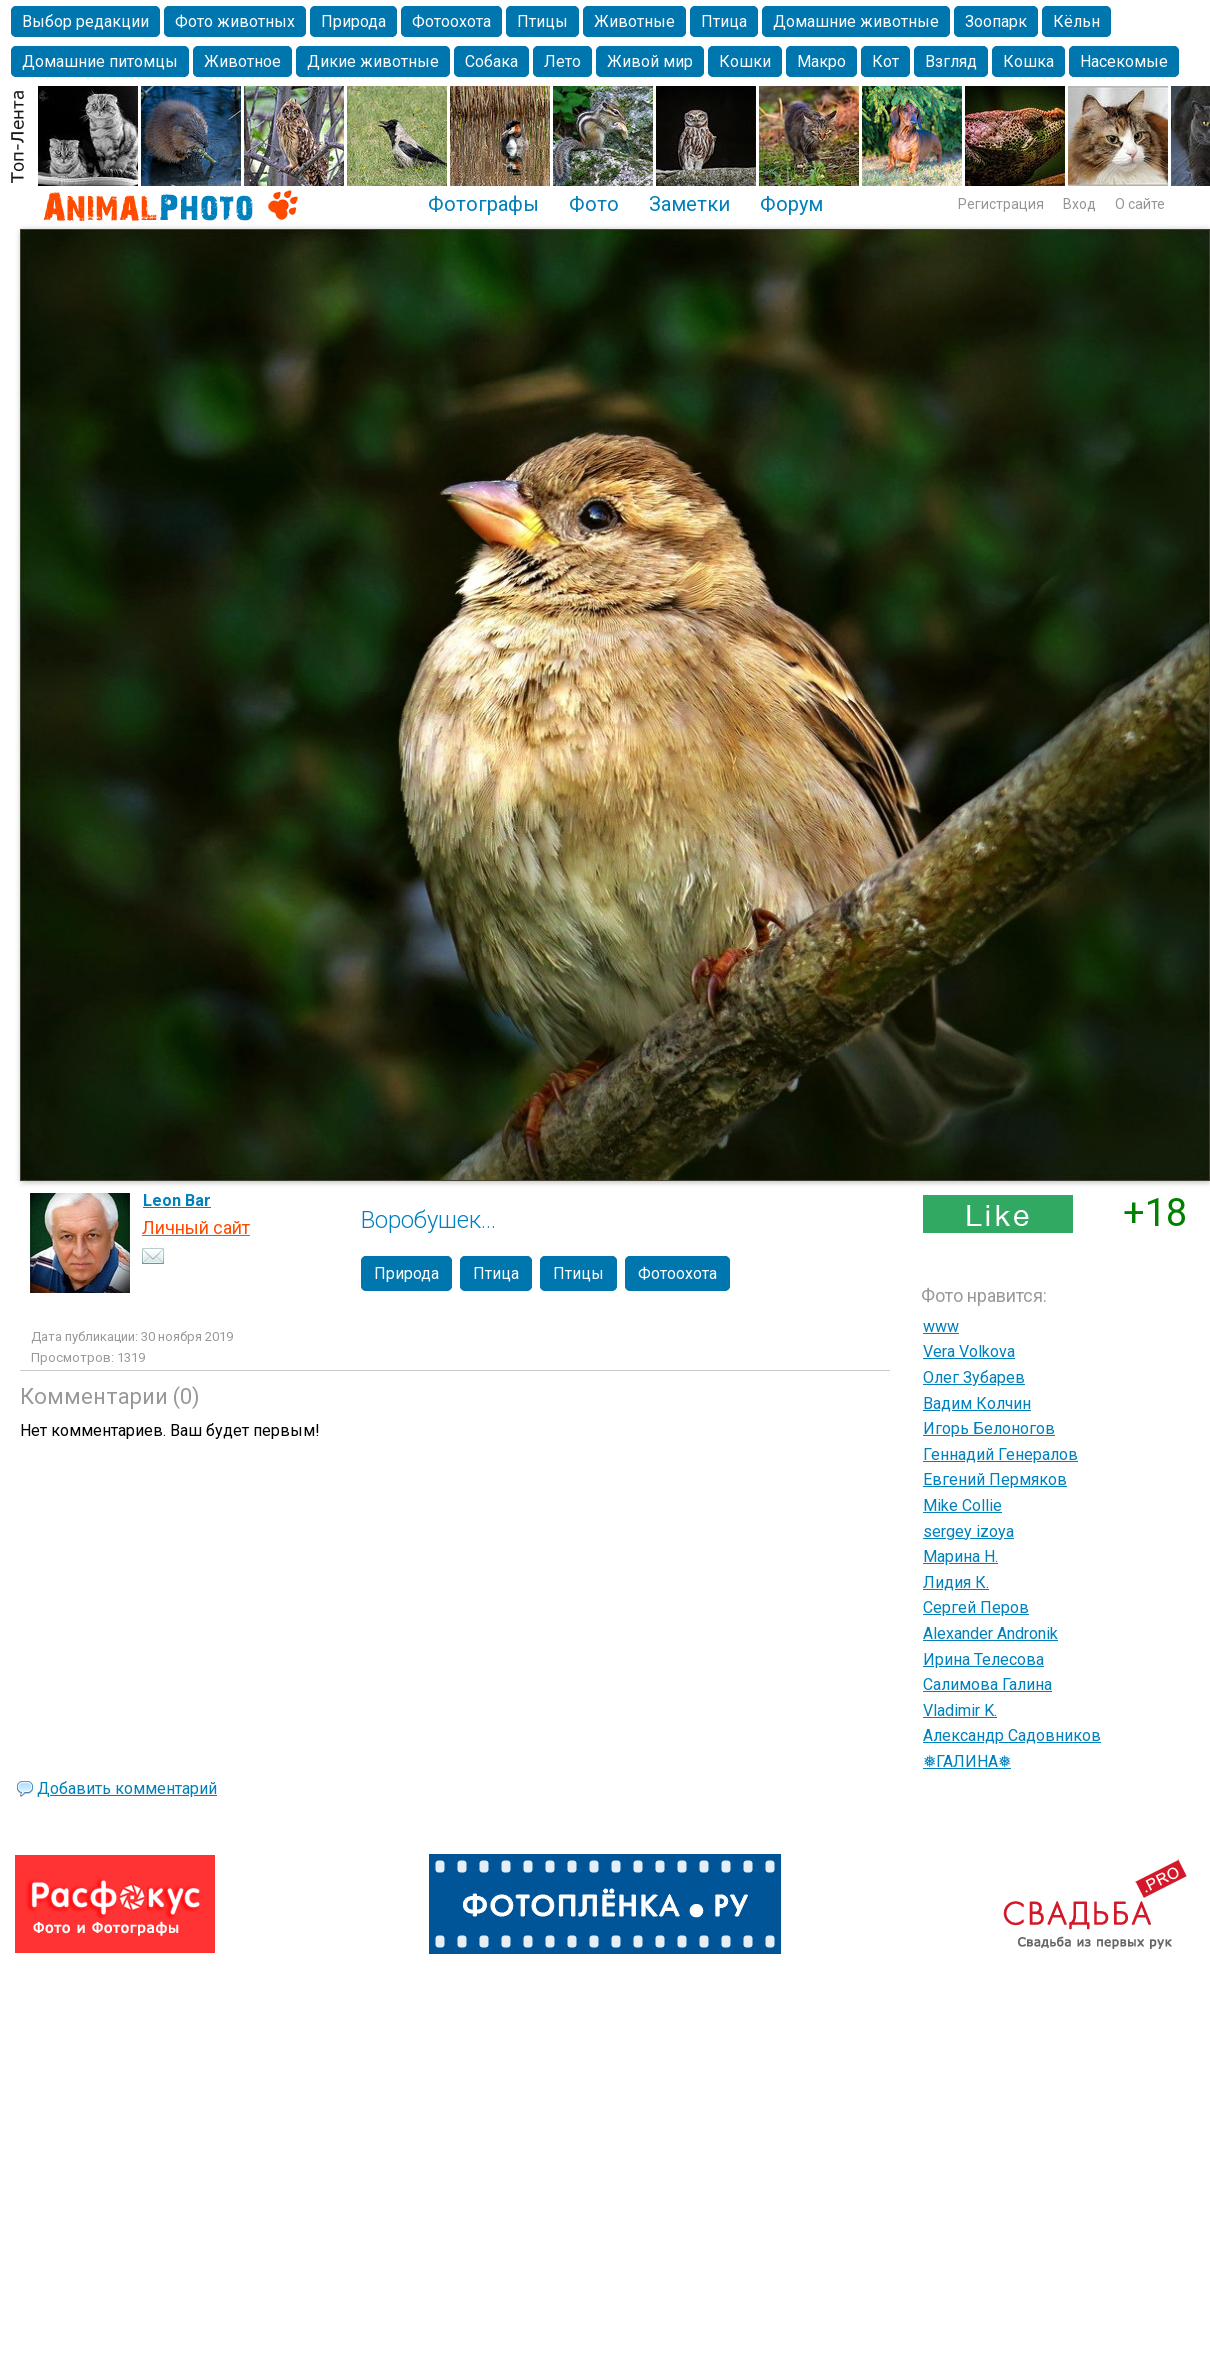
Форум (791, 204)
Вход (1079, 204)
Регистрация (1001, 204)
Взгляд (951, 61)
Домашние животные (856, 21)
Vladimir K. (960, 1710)
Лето (562, 61)
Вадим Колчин (977, 1403)
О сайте (1140, 204)
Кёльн (1076, 21)
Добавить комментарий (127, 1788)
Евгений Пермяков (995, 1479)
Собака (491, 61)
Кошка (1028, 61)
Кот (885, 61)
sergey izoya (968, 1531)
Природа (353, 21)
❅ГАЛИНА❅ (967, 1761)
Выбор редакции (85, 21)
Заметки (689, 204)
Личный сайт (196, 1227)
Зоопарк (996, 21)
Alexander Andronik (990, 1633)
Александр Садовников (1012, 1735)
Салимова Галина (987, 1684)
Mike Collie (962, 1505)
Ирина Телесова (983, 1659)
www (941, 1326)
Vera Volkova (969, 1351)
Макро (821, 61)
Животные (634, 21)
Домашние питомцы (100, 61)
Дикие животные (373, 61)
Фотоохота (451, 21)
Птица (724, 21)
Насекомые (1124, 61)
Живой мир (650, 61)
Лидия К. (956, 1582)
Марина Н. (960, 1556)
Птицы (542, 21)
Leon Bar (177, 1200)
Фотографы (483, 204)
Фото (594, 204)
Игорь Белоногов (989, 1428)
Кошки (745, 61)
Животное (242, 61)
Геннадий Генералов (1000, 1454)
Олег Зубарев (974, 1377)
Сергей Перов (976, 1607)
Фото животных (235, 21)
